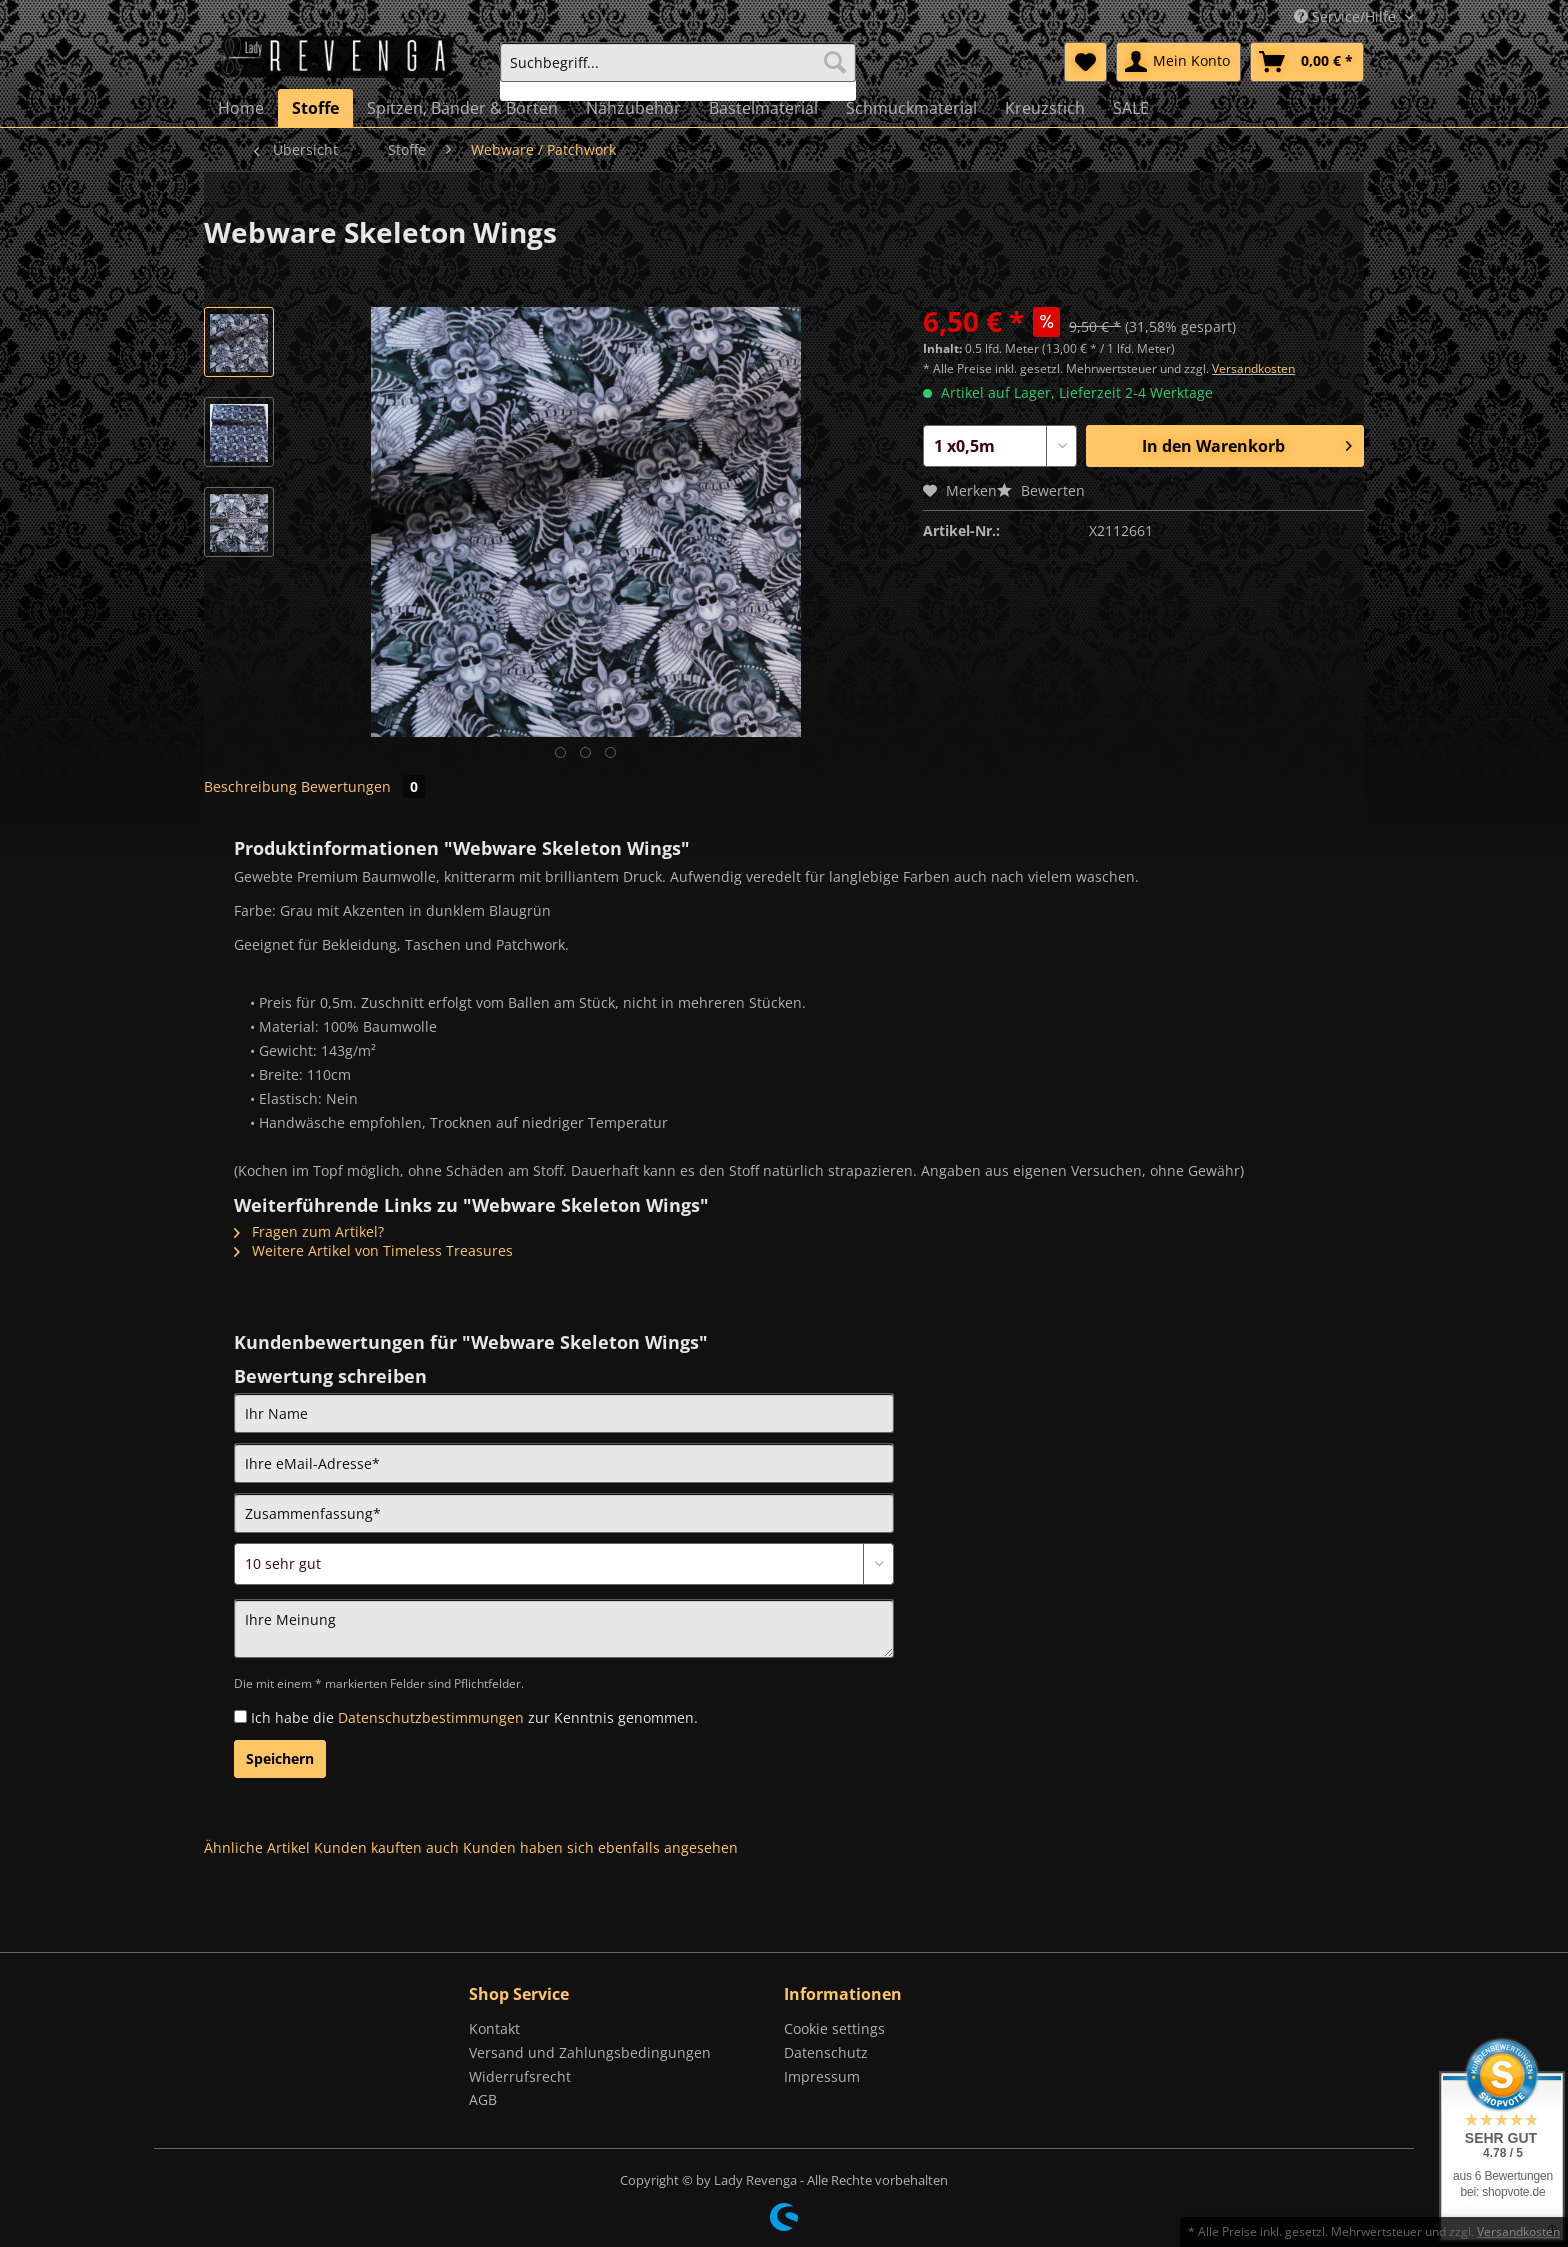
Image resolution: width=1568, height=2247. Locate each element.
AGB (483, 2099)
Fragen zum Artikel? (309, 1231)
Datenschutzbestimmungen (431, 1717)
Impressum (822, 2076)
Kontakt (494, 2028)
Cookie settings (834, 2028)
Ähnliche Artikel (257, 1847)
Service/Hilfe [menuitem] (1347, 16)
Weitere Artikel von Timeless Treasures (373, 1250)
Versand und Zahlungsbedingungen (590, 2052)
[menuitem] (678, 71)
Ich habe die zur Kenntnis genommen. (474, 1717)
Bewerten (1041, 490)
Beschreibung (250, 786)
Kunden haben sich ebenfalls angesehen (600, 1847)
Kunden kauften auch (386, 1847)
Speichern (280, 1758)
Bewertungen (363, 786)
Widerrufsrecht (520, 2076)
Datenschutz (826, 2052)
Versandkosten (1253, 368)
